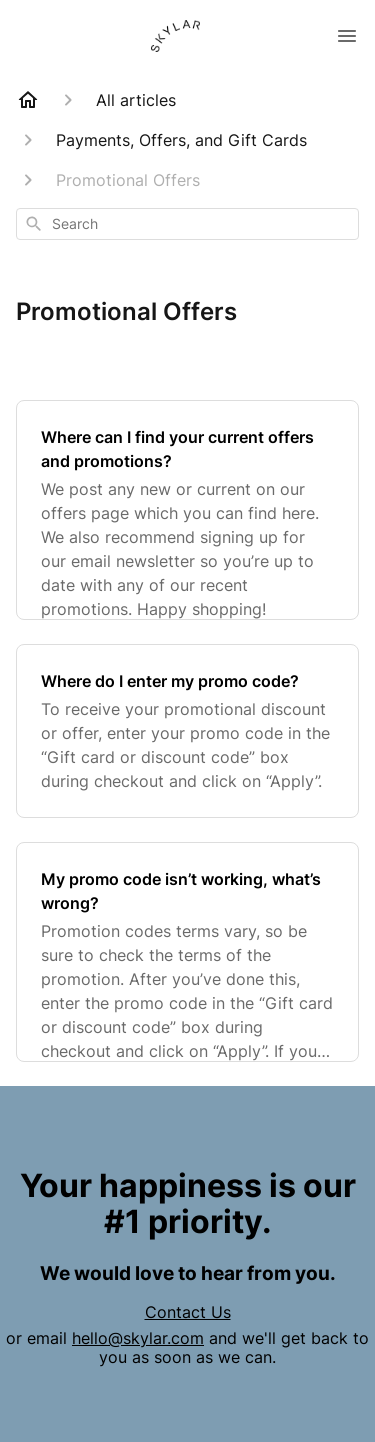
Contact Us (188, 1312)
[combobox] (187, 224)
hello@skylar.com (138, 1338)
